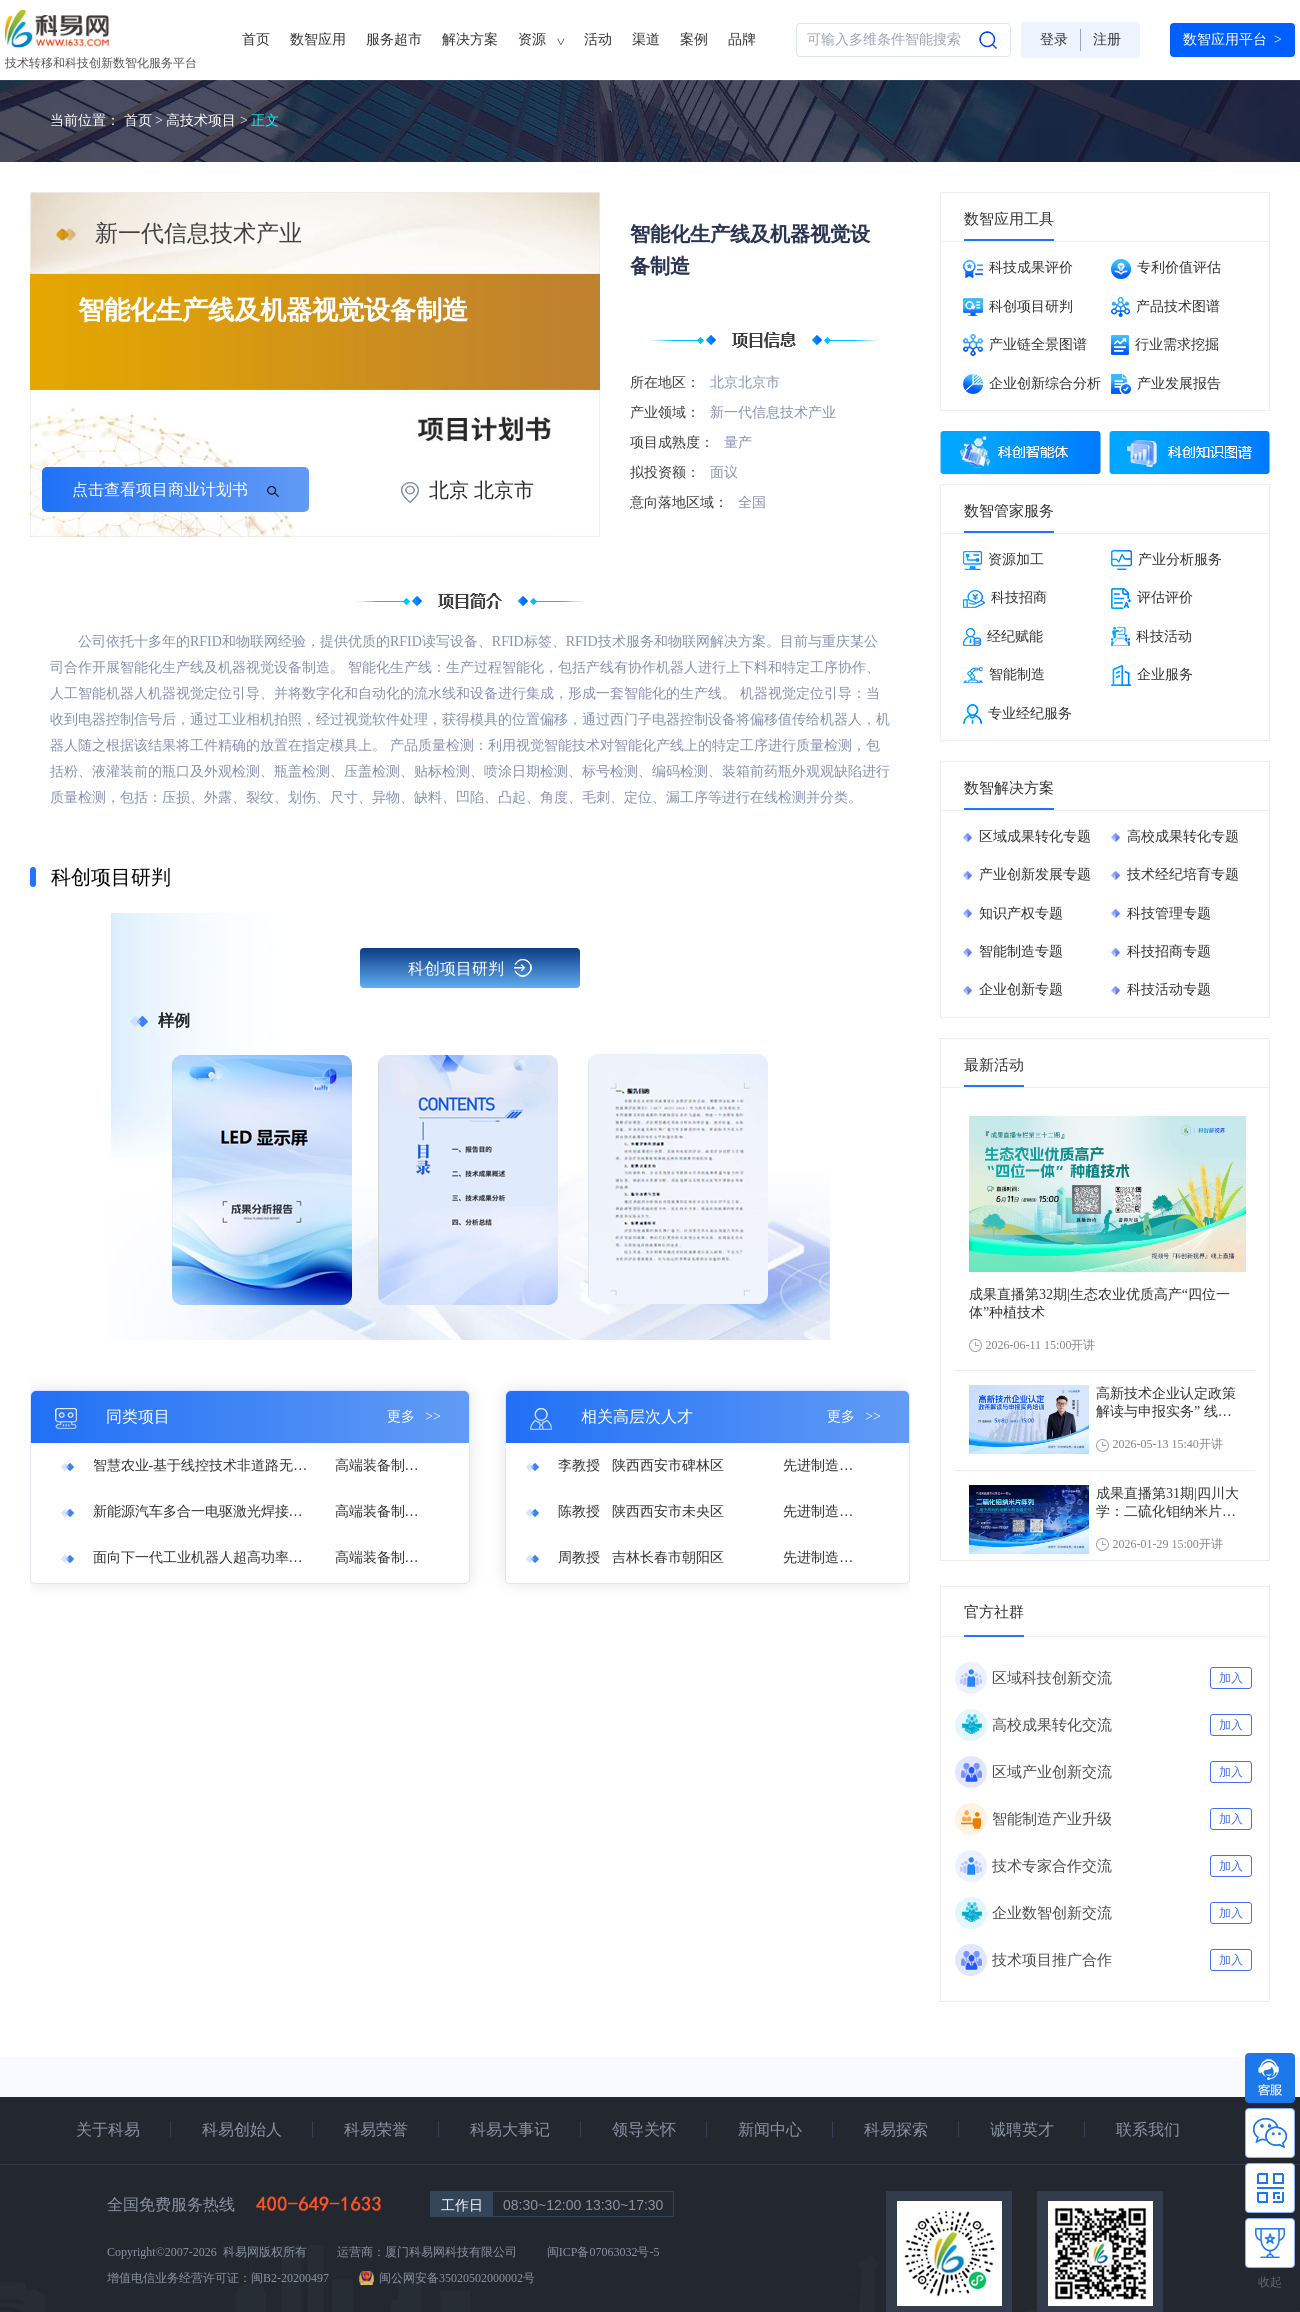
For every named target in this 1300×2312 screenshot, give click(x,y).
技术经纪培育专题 (1183, 874)
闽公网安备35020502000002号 (457, 2278)
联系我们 (1148, 2129)
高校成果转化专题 (1183, 836)
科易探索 (896, 2129)
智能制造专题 (1021, 951)
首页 (256, 39)
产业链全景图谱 (1025, 345)
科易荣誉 (376, 2129)
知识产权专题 (1021, 913)
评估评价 (1152, 598)
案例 (694, 39)
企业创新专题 (1021, 989)
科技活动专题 (1169, 989)
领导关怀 (644, 2129)
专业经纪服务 (1017, 714)
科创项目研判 (470, 968)
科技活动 (1151, 636)
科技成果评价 (1018, 269)
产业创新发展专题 (1035, 874)
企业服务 (1152, 675)
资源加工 (1003, 560)
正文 (265, 120)
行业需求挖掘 (1165, 345)
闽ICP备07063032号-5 (603, 2252)
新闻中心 (770, 2129)
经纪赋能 (1003, 637)
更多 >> (414, 1416)
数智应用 (318, 39)
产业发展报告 (1166, 384)
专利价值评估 (1166, 269)
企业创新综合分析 (1032, 384)
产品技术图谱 (1165, 307)
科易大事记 (510, 2129)
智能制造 (1004, 675)
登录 (1054, 39)
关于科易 (108, 2129)
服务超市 (394, 39)
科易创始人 (242, 2129)
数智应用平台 (1232, 40)
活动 (598, 39)
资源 (541, 40)
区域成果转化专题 (1035, 836)
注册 (1107, 39)
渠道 (646, 39)
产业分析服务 (1166, 560)
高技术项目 (201, 120)
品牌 (742, 39)
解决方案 (470, 39)
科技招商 (1005, 599)
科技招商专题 (1169, 951)
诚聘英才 (1022, 2129)
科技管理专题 (1169, 913)
